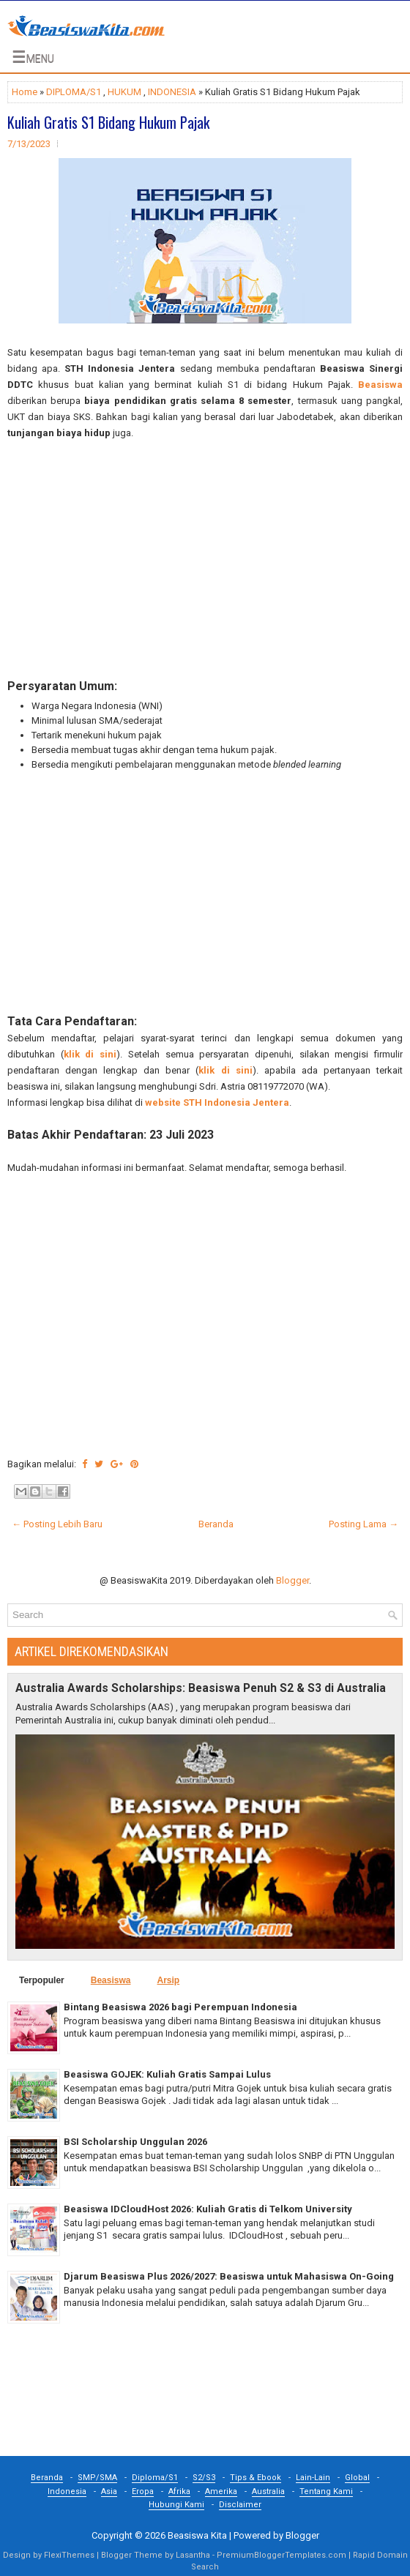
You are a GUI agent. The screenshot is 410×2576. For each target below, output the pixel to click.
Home (24, 91)
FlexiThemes (69, 2555)
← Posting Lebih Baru (57, 1524)
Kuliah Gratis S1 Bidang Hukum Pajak (108, 122)
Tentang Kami (326, 2491)
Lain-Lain (313, 2477)
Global (357, 2477)
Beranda (216, 1524)
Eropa (143, 2491)
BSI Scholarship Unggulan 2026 (135, 2141)
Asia (109, 2491)
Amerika (221, 2491)
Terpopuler (41, 1980)
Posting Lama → (363, 1524)
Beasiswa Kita (197, 2535)
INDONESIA (172, 91)
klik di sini (90, 1054)
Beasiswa (380, 384)
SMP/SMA (97, 2477)
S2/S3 (204, 2477)
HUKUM (124, 91)
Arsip (168, 1980)
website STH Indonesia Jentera (217, 1102)
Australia (268, 2491)
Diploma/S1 (155, 2477)
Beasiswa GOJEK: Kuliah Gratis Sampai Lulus (167, 2074)
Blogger (292, 1580)
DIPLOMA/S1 (73, 91)
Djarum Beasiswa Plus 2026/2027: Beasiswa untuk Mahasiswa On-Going (229, 2276)
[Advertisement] (205, 559)
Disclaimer (240, 2504)
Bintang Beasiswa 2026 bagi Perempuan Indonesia (180, 2007)
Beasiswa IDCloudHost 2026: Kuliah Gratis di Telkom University (208, 2209)
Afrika (179, 2491)
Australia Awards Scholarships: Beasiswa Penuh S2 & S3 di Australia (200, 1688)
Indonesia (67, 2491)
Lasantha (193, 2555)
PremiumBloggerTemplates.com (281, 2555)
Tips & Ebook (255, 2477)
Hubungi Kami (176, 2504)
